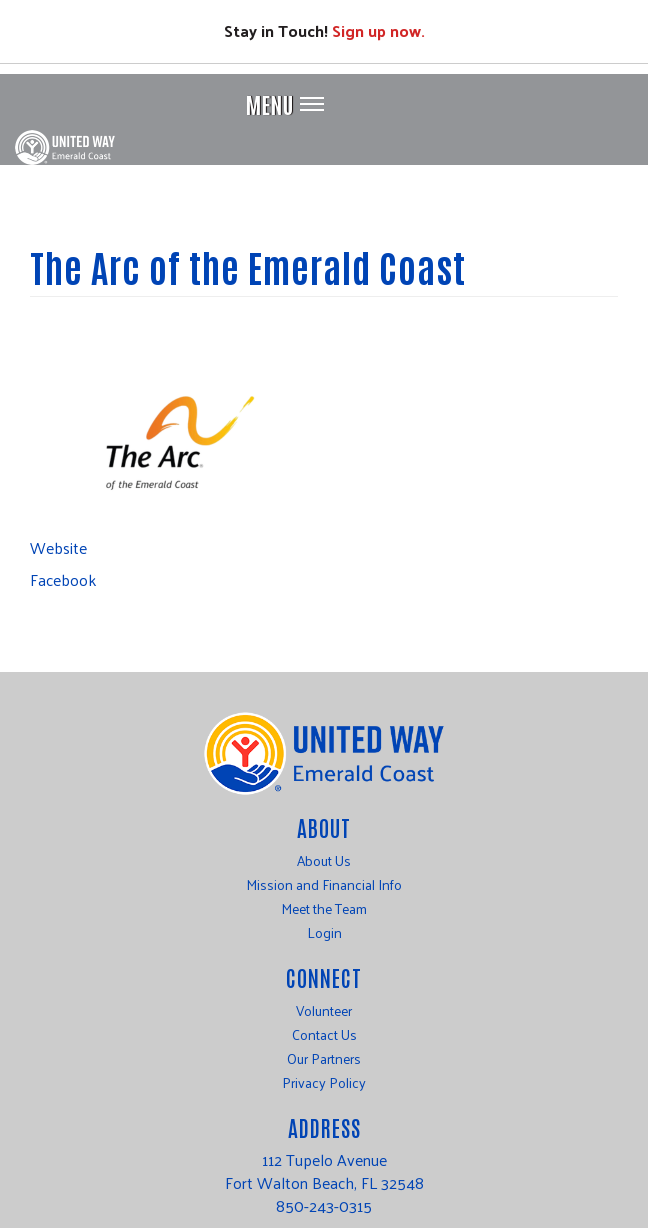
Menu (270, 104)
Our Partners (324, 1059)
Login (324, 933)
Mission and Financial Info (324, 885)
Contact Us (324, 1035)
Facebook (63, 579)
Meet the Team (324, 909)
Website (58, 547)
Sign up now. (378, 30)
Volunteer (324, 1011)
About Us (324, 861)
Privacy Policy (324, 1083)
